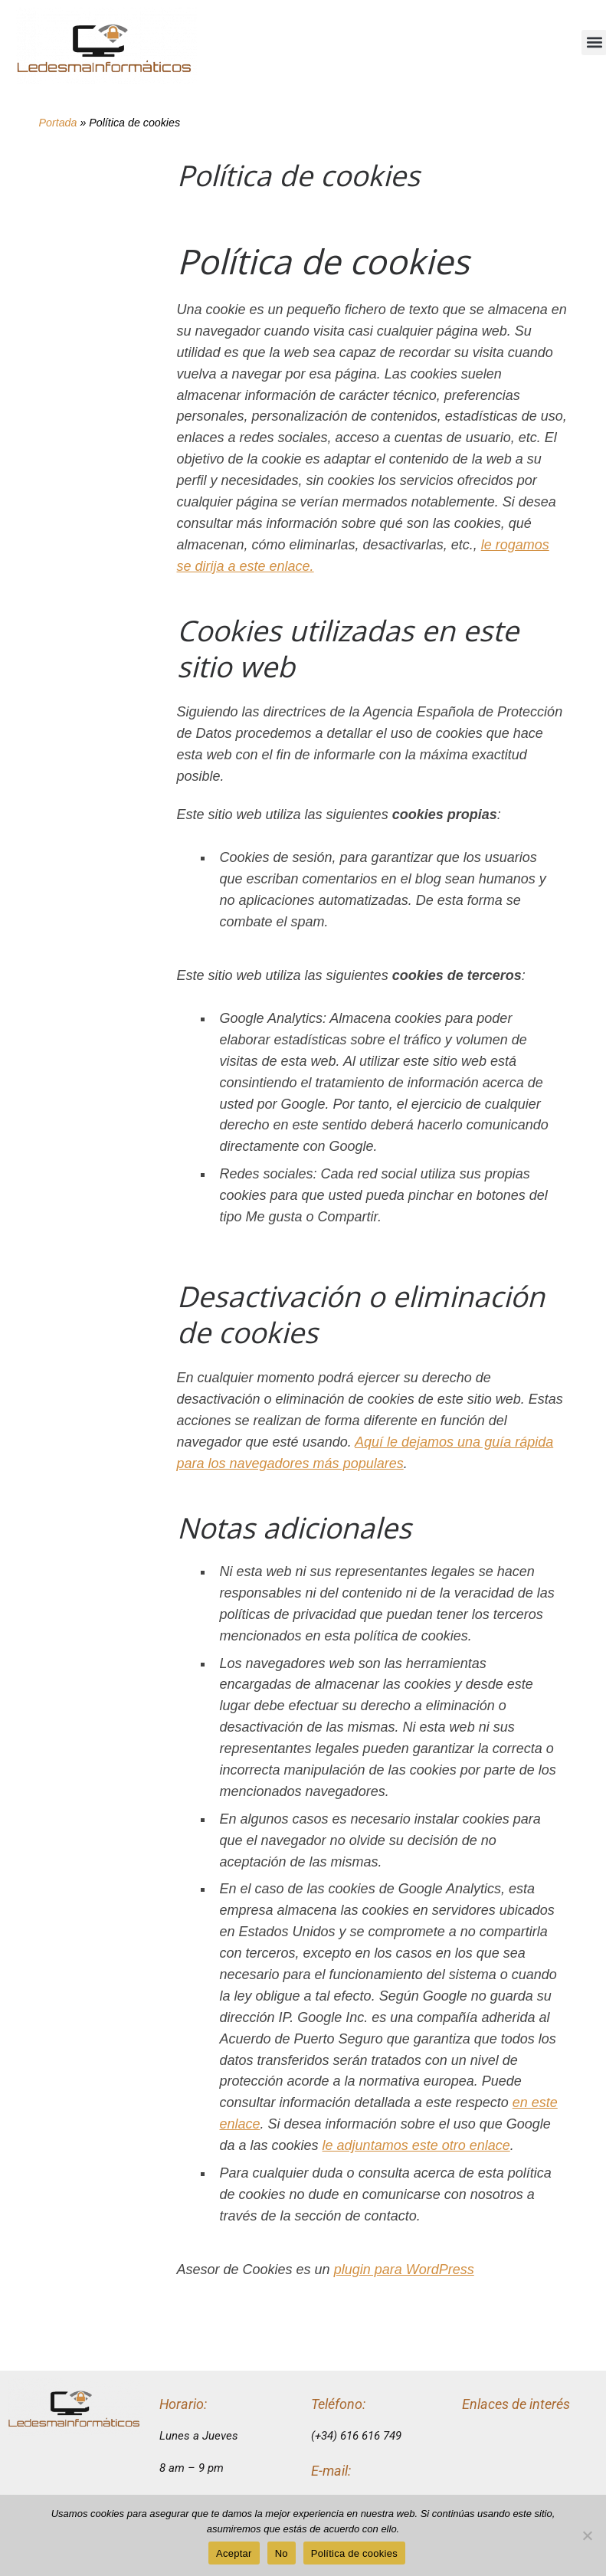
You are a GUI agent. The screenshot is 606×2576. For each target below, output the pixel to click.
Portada (58, 122)
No (281, 2553)
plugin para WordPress (404, 2269)
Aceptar (234, 2553)
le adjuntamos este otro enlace (416, 2145)
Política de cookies (354, 2553)
